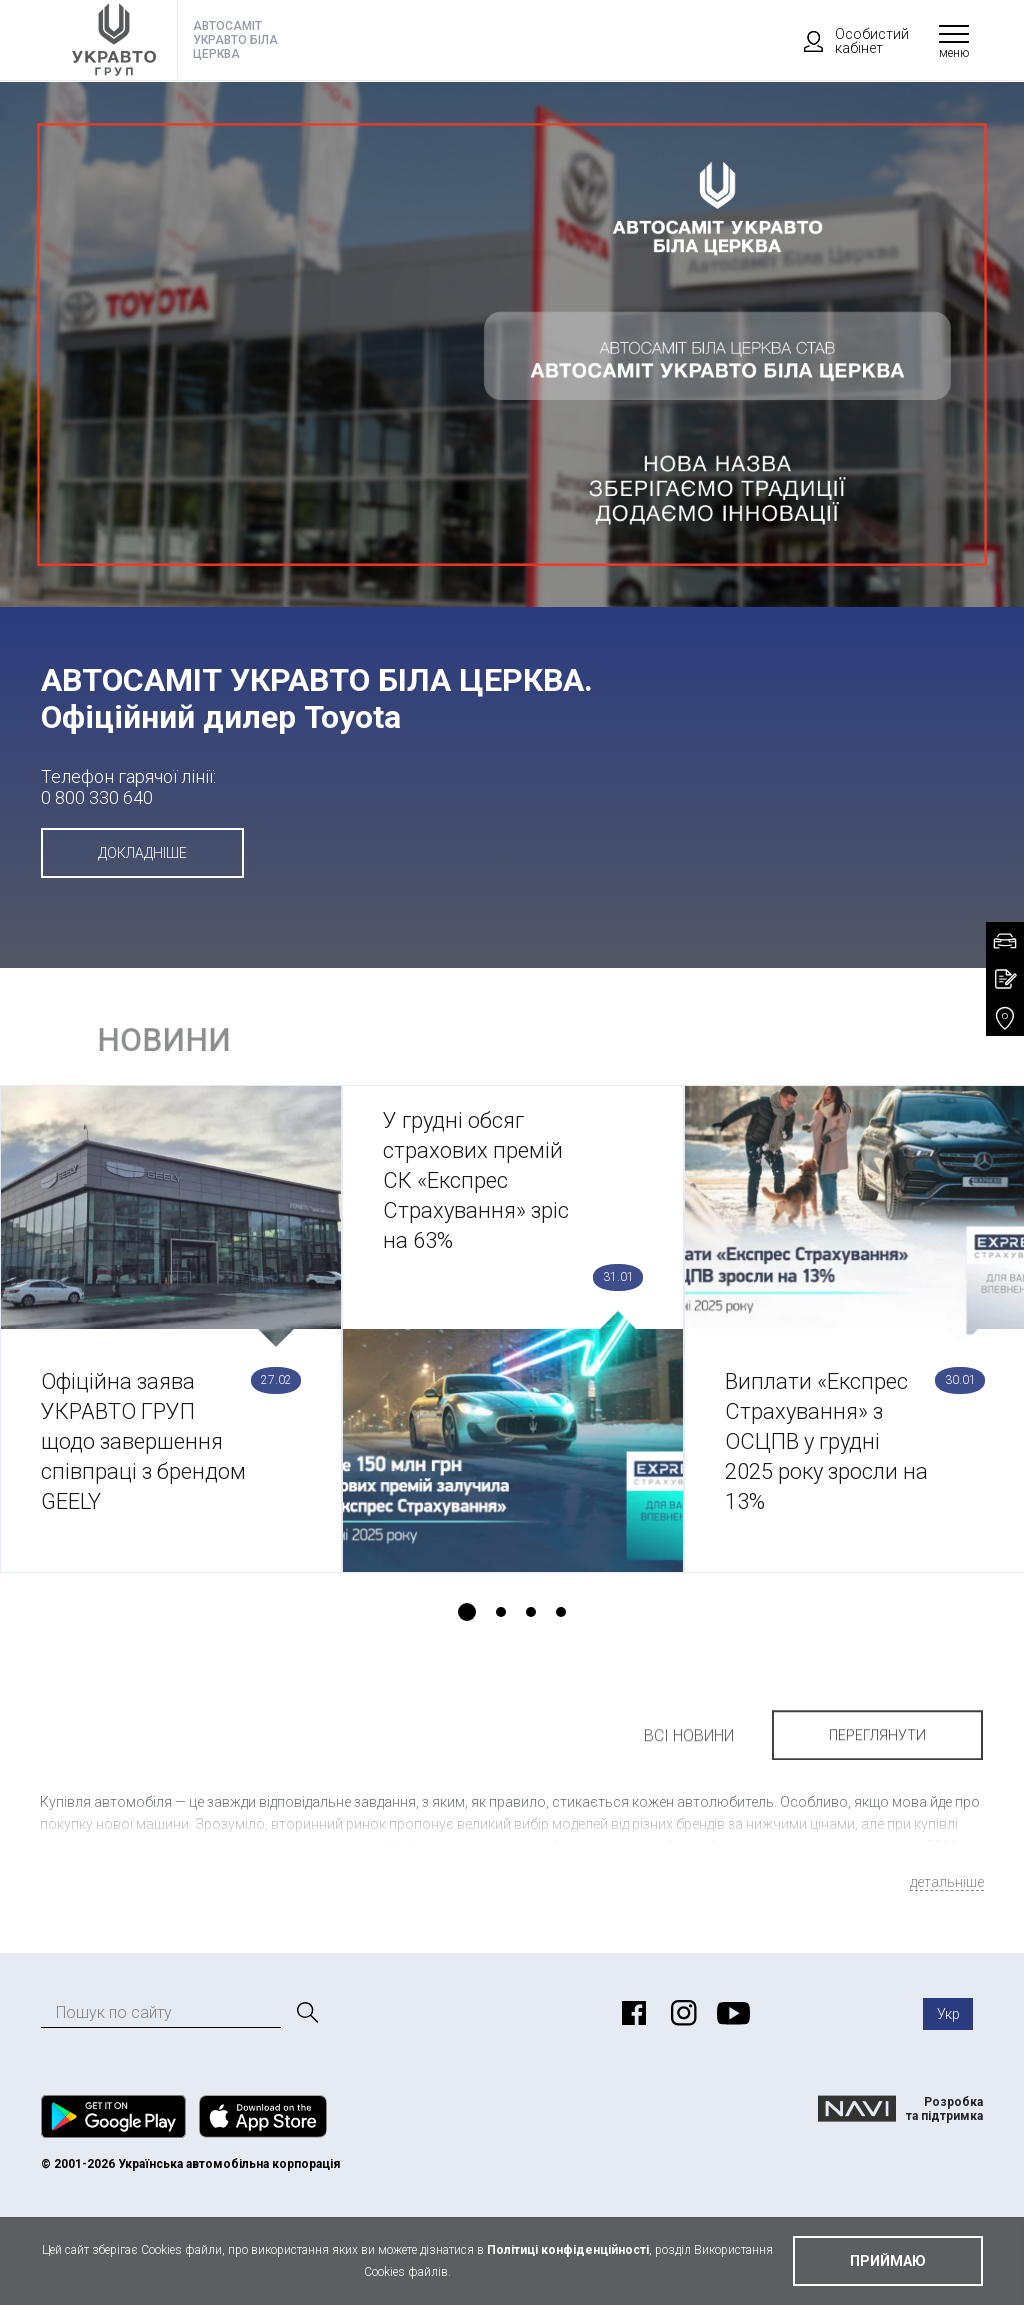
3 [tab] (531, 1612)
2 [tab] (501, 1612)
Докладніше (142, 853)
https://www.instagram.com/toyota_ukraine (681, 2013)
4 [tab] (561, 1612)
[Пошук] (306, 2013)
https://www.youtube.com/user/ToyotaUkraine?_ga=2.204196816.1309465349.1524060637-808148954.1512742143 (731, 2013)
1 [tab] (467, 1612)
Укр (948, 2014)
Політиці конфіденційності (568, 2250)
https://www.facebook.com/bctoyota (631, 2013)
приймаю (888, 2261)
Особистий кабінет (847, 41)
